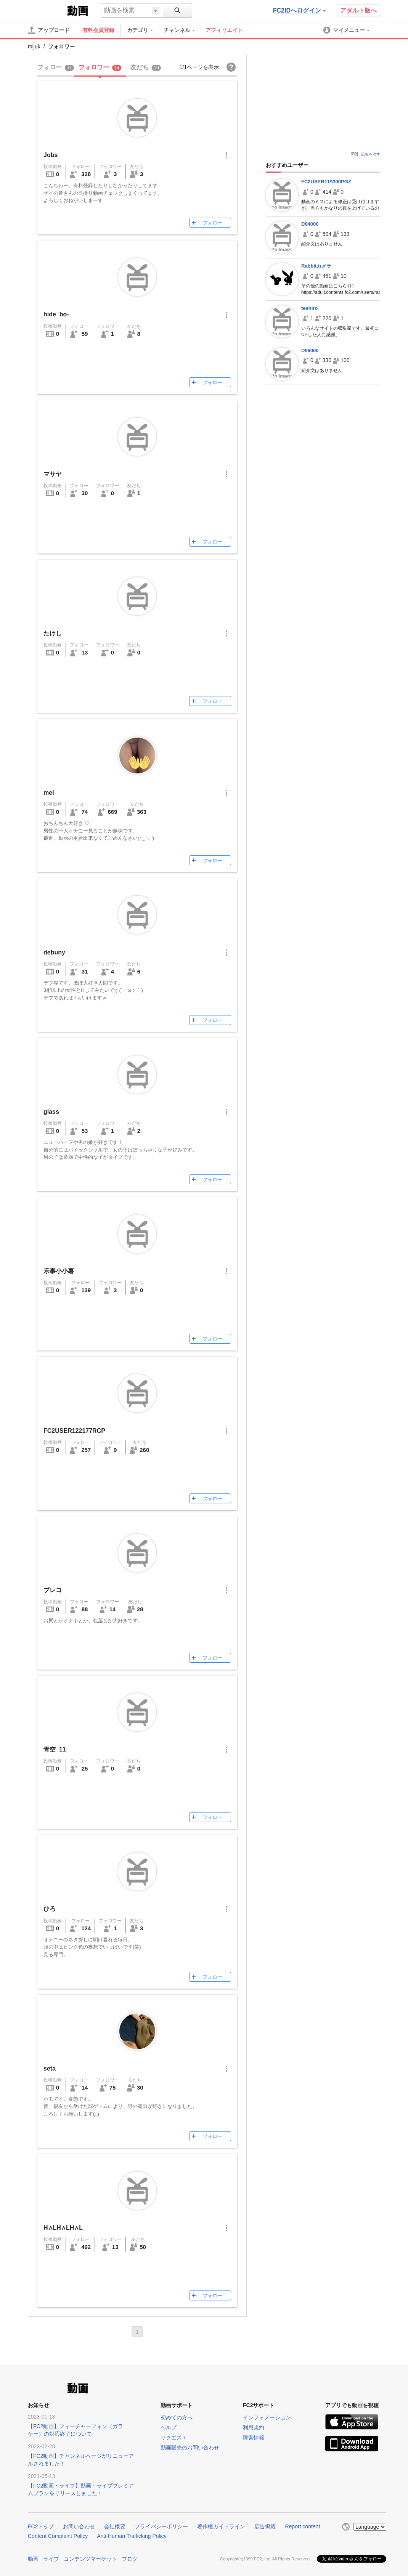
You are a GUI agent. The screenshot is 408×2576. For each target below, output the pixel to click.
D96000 (310, 350)
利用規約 (253, 2427)
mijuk (34, 46)
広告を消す (370, 154)
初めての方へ (177, 2417)
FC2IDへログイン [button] (299, 10)
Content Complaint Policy (58, 2536)
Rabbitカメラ (316, 266)
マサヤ (52, 474)
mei (48, 792)
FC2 (47, 10)
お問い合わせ (79, 2526)
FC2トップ (41, 2526)
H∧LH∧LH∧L (63, 2228)
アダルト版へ (358, 10)
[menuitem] (144, 30)
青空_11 (54, 1749)
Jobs (50, 155)
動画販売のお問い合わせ (190, 2447)
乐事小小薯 (58, 1271)
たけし (52, 633)
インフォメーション (267, 2417)
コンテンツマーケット (90, 2558)
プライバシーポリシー (161, 2526)
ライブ (51, 2558)
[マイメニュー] (347, 30)
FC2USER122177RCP (74, 1431)
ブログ (130, 2558)
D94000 (310, 224)
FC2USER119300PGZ (326, 181)
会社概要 (114, 2526)
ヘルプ (169, 2427)
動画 (33, 2558)
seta (49, 2068)
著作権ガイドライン (221, 2526)
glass (51, 1111)
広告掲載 (265, 2526)
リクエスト (174, 2438)
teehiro (309, 308)
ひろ (49, 1909)
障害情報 (253, 2438)
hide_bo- (56, 314)
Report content (302, 2526)
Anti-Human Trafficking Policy (132, 2536)
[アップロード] (49, 30)
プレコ (52, 1590)
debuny (54, 952)
